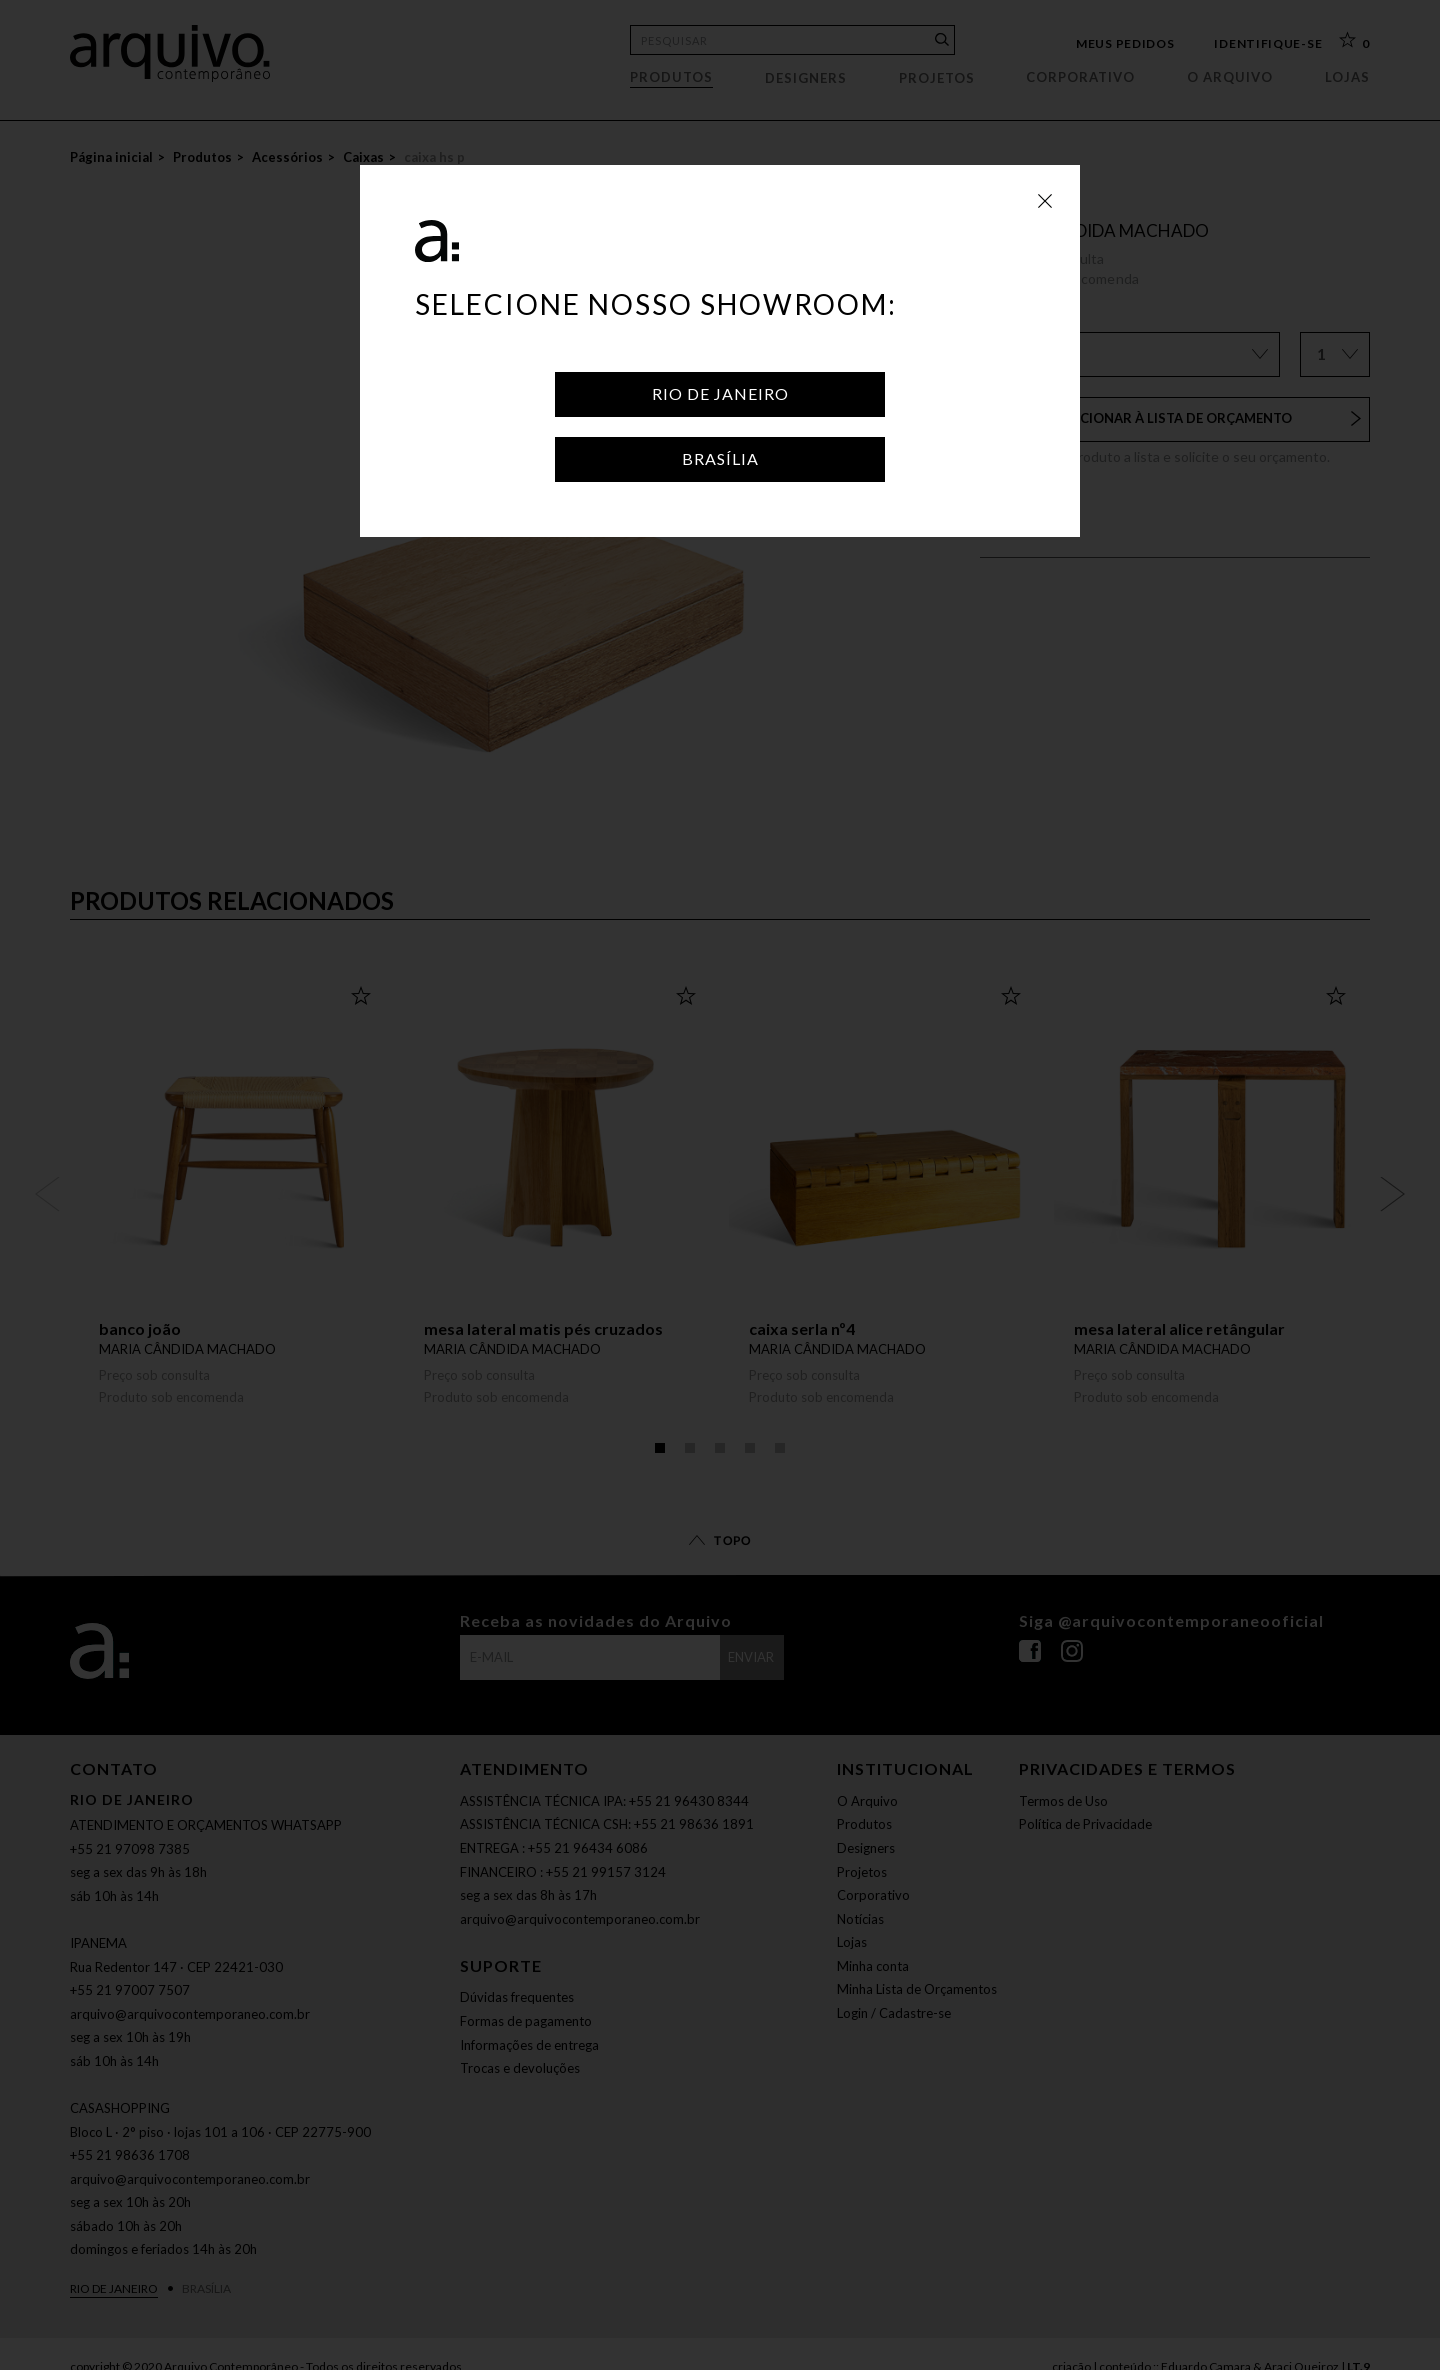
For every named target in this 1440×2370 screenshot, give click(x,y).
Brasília (720, 458)
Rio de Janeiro (720, 393)
